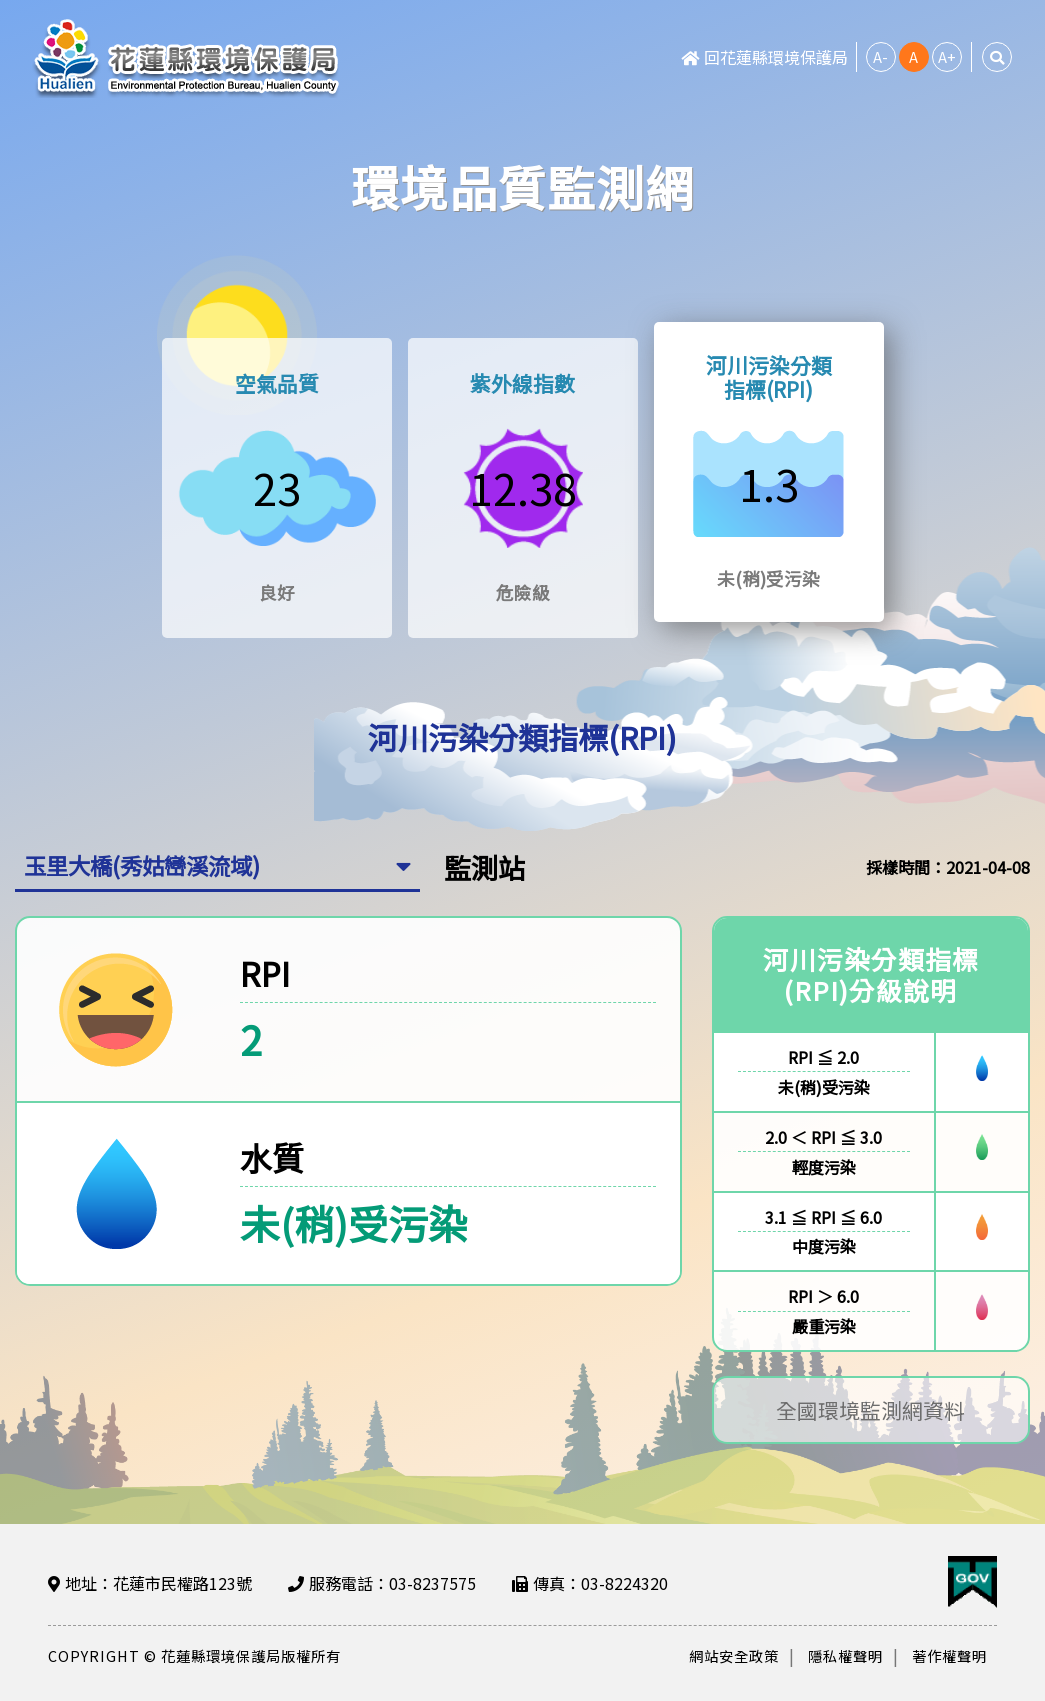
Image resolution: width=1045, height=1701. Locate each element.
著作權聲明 (949, 1655)
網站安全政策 (734, 1655)
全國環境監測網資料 (870, 1412)
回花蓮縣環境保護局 (764, 57)
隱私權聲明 (845, 1655)
